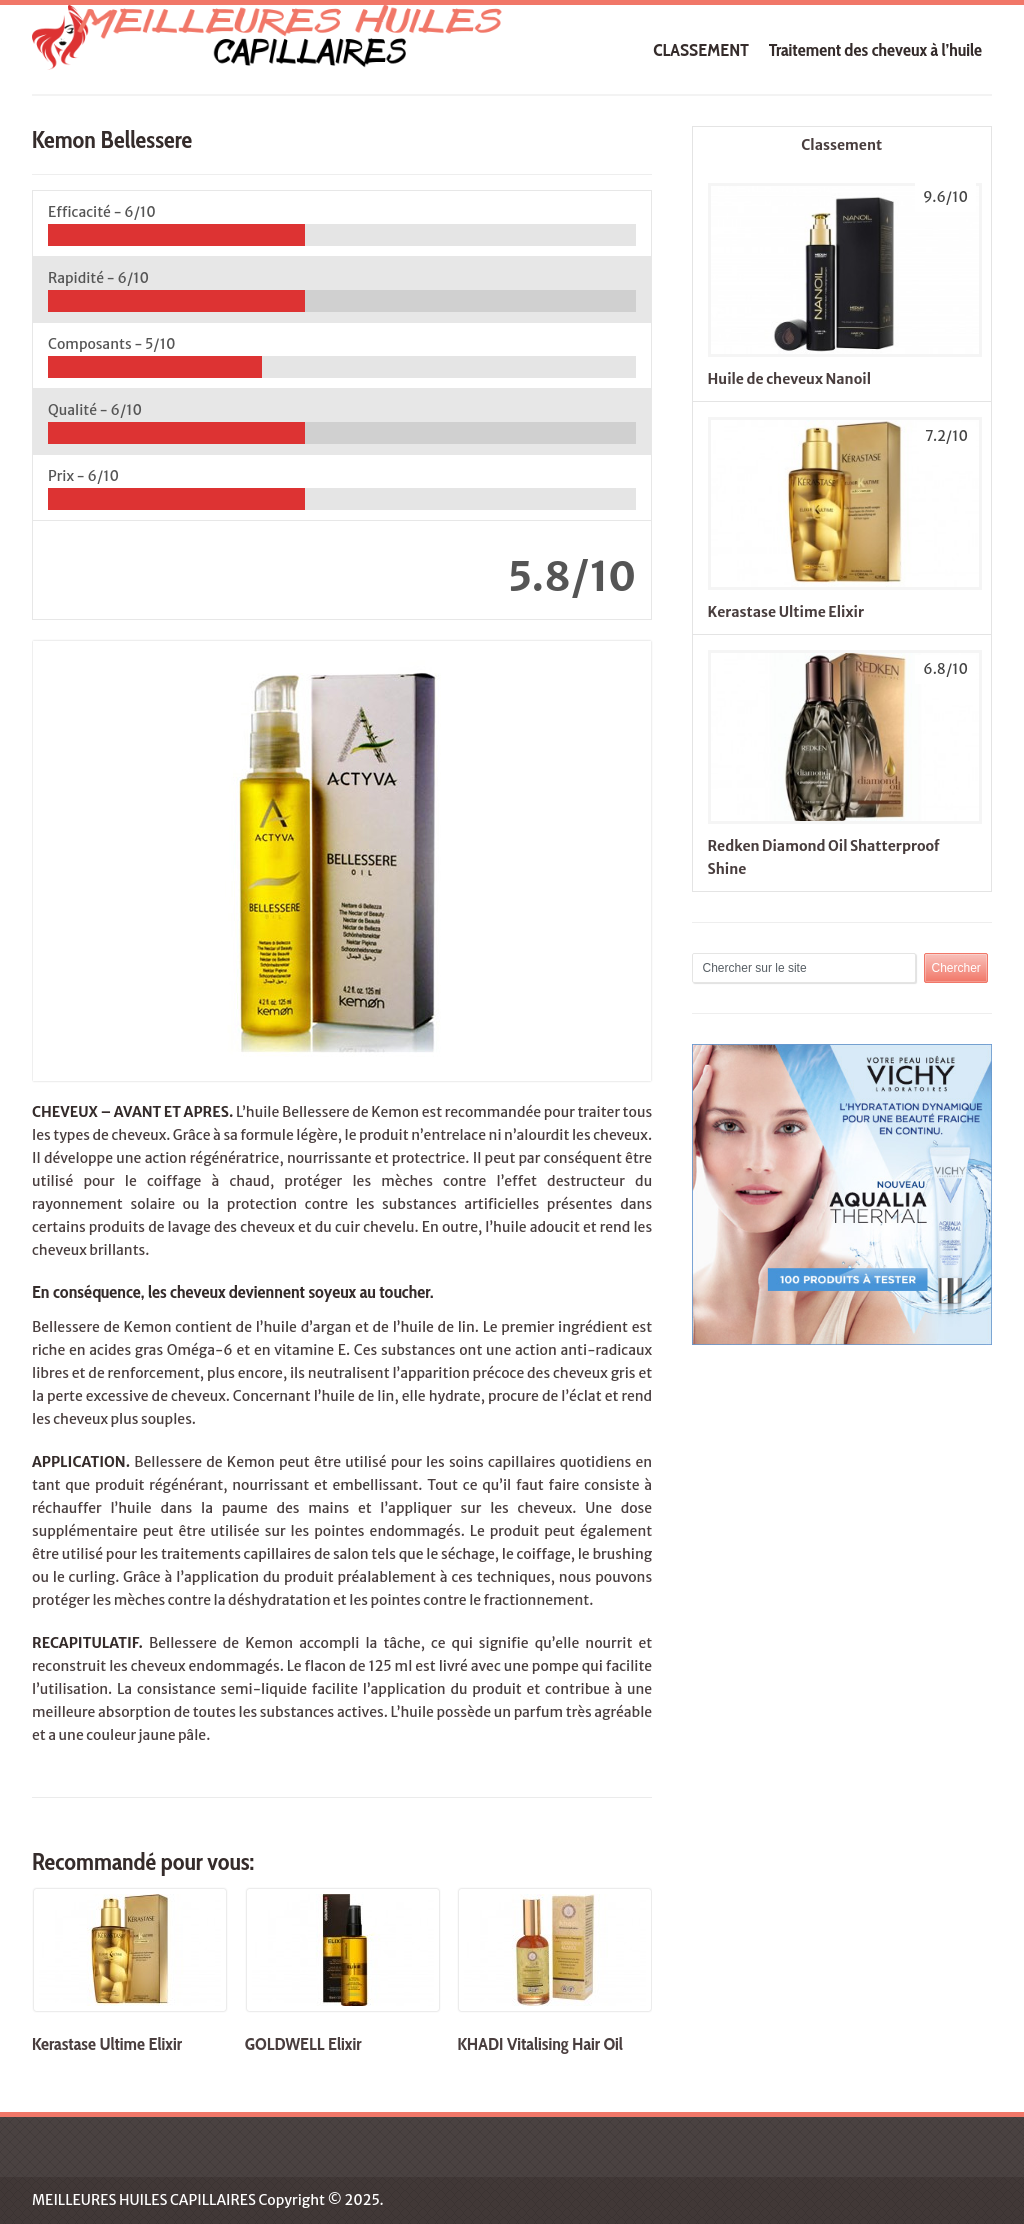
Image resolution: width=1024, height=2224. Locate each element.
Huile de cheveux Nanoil (789, 379)
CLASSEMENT (701, 50)
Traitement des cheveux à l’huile (875, 50)
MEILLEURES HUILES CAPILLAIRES (144, 2200)
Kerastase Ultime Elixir (786, 612)
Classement (841, 145)
